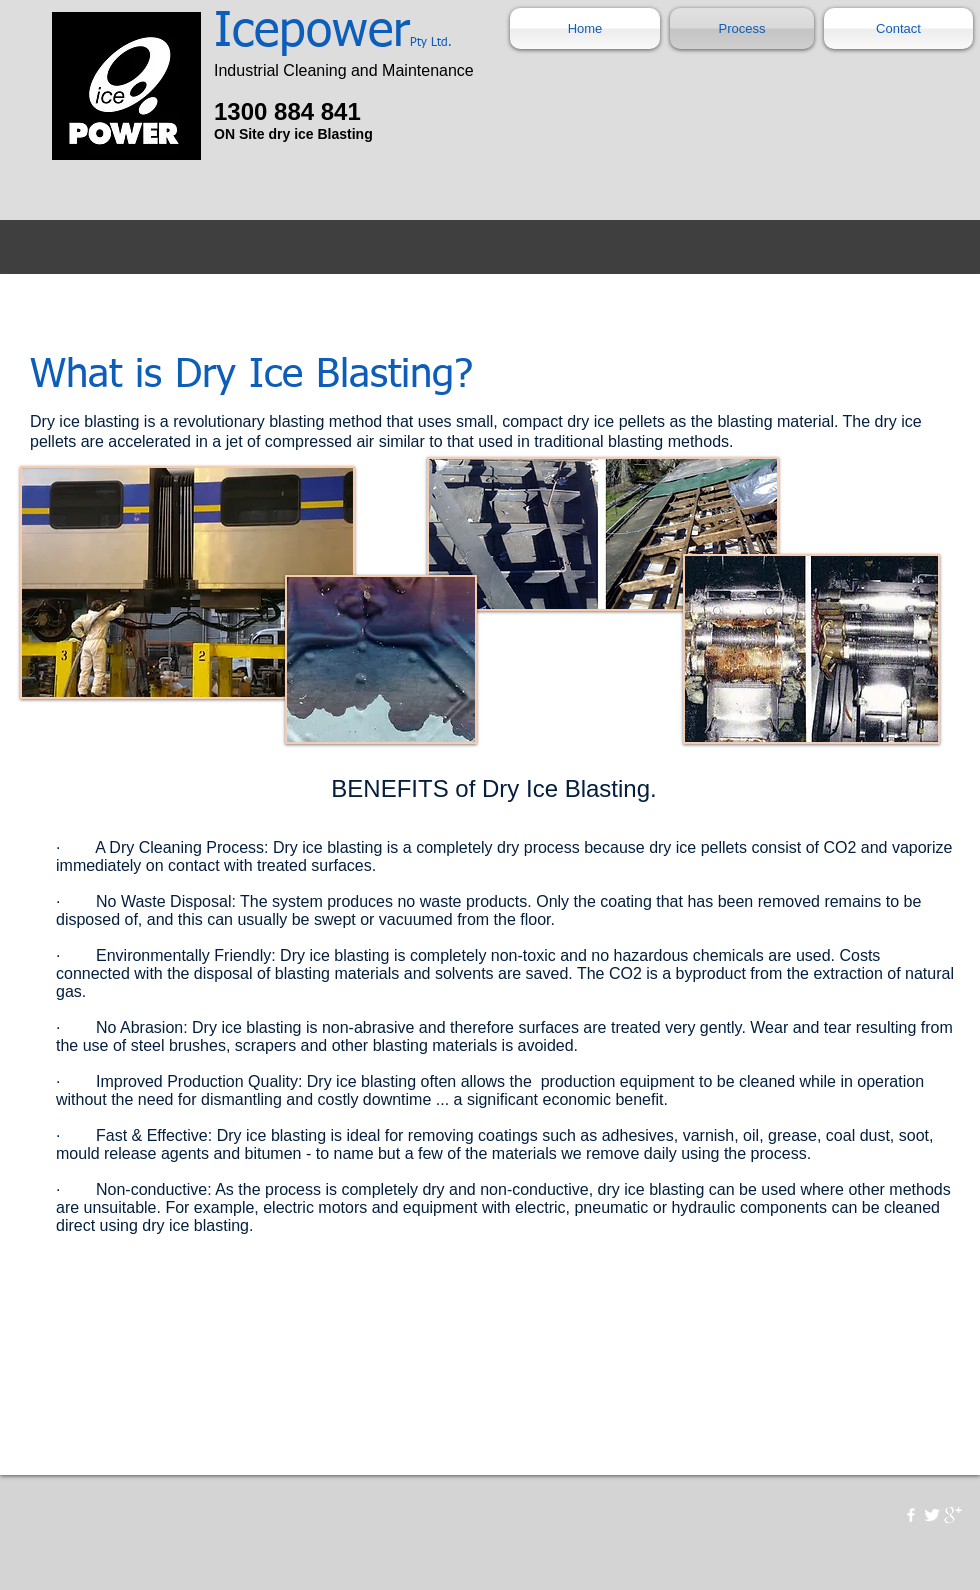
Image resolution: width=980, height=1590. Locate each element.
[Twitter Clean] (932, 1515)
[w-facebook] (911, 1515)
